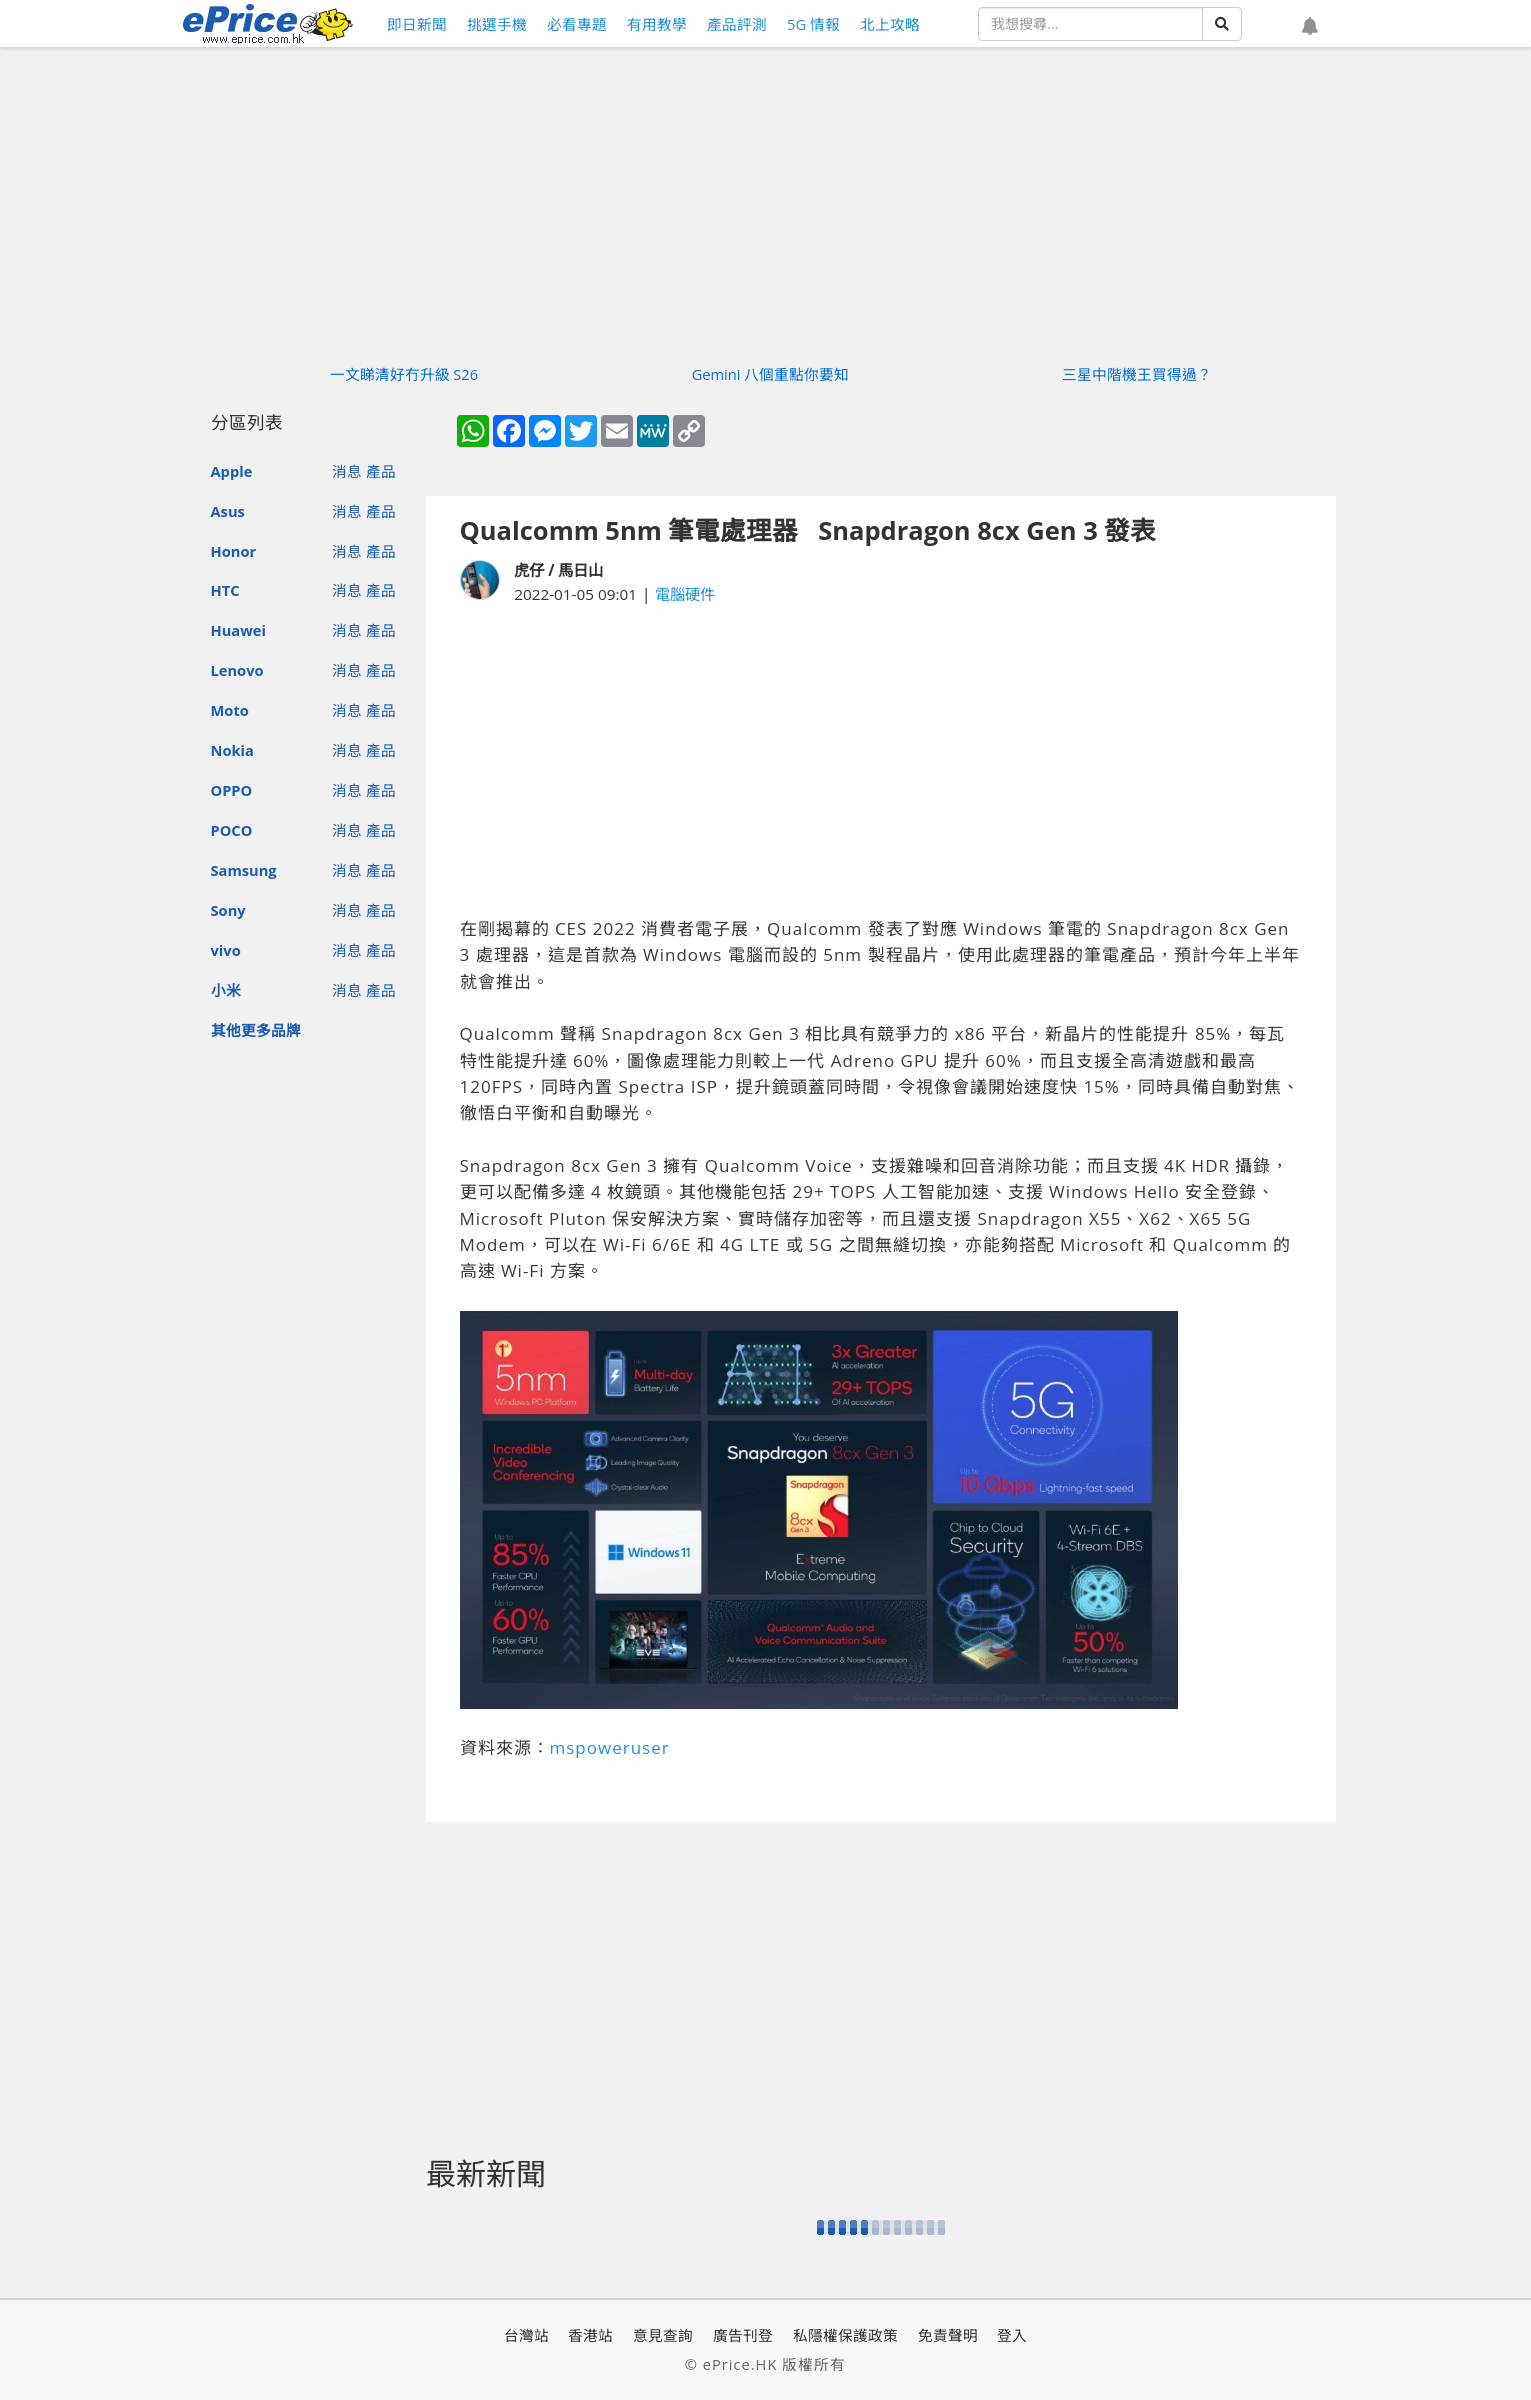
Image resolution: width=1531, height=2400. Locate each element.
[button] (1310, 27)
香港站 (590, 2335)
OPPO (232, 790)
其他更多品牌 (256, 1030)
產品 (381, 471)
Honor (234, 551)
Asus (228, 511)
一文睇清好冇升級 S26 (404, 374)
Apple (232, 471)
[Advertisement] (881, 761)
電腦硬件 (685, 594)
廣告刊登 (743, 2335)
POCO (232, 830)
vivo (226, 950)
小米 (226, 990)
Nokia (232, 750)
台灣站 (526, 2335)
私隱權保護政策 (845, 2335)
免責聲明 (948, 2335)
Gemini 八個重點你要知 (771, 374)
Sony (228, 910)
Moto (230, 710)
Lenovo (237, 670)
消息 (347, 471)
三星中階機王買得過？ (1137, 374)
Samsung (244, 870)
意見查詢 (663, 2335)
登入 (1012, 2335)
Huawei (238, 630)
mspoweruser (610, 1747)
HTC (225, 590)
